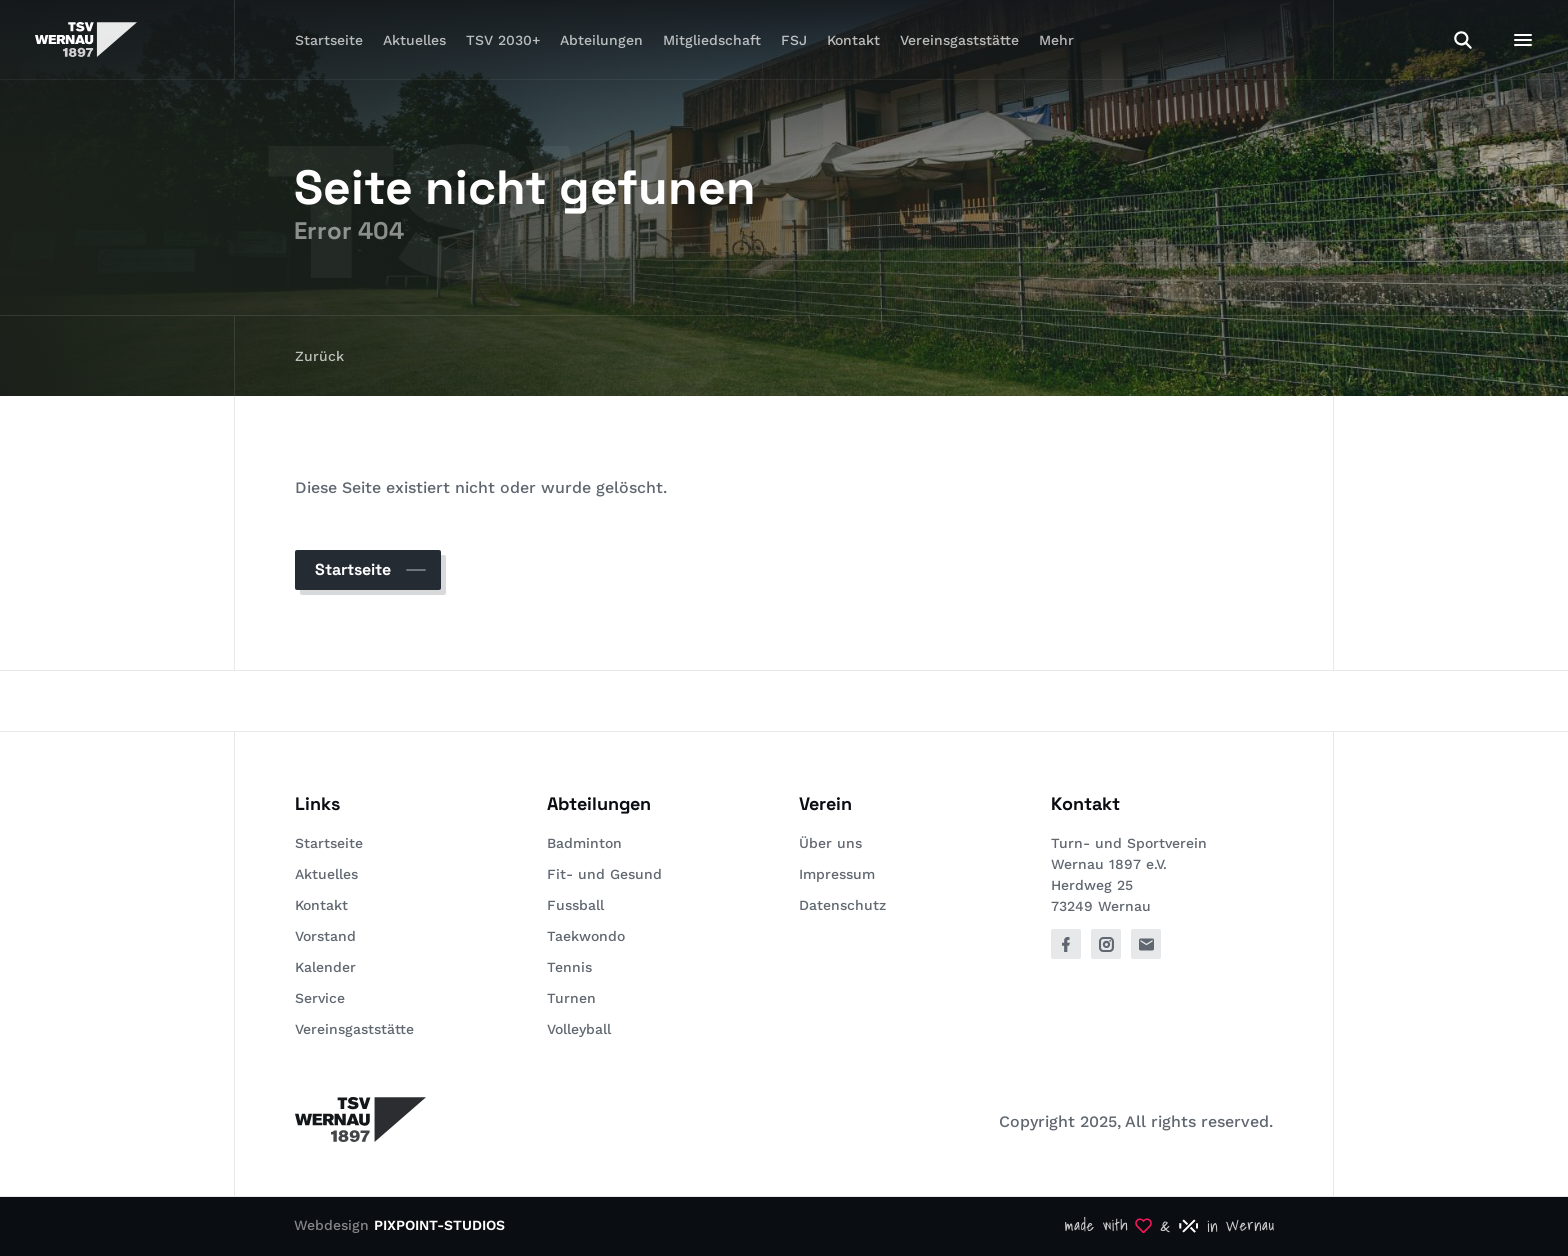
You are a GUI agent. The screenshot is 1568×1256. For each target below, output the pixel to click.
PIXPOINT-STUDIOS (439, 1225)
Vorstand (325, 936)
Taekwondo (586, 936)
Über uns (830, 843)
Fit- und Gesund (604, 874)
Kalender (325, 967)
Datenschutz (842, 905)
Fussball (575, 905)
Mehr (1056, 40)
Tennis (569, 967)
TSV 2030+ (503, 40)
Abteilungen (601, 40)
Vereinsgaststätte (959, 40)
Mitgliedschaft (712, 40)
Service (320, 998)
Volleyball (579, 1029)
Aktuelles (414, 40)
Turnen (571, 998)
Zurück (319, 356)
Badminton (584, 843)
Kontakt (853, 40)
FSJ (794, 40)
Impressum (837, 874)
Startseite (329, 40)
